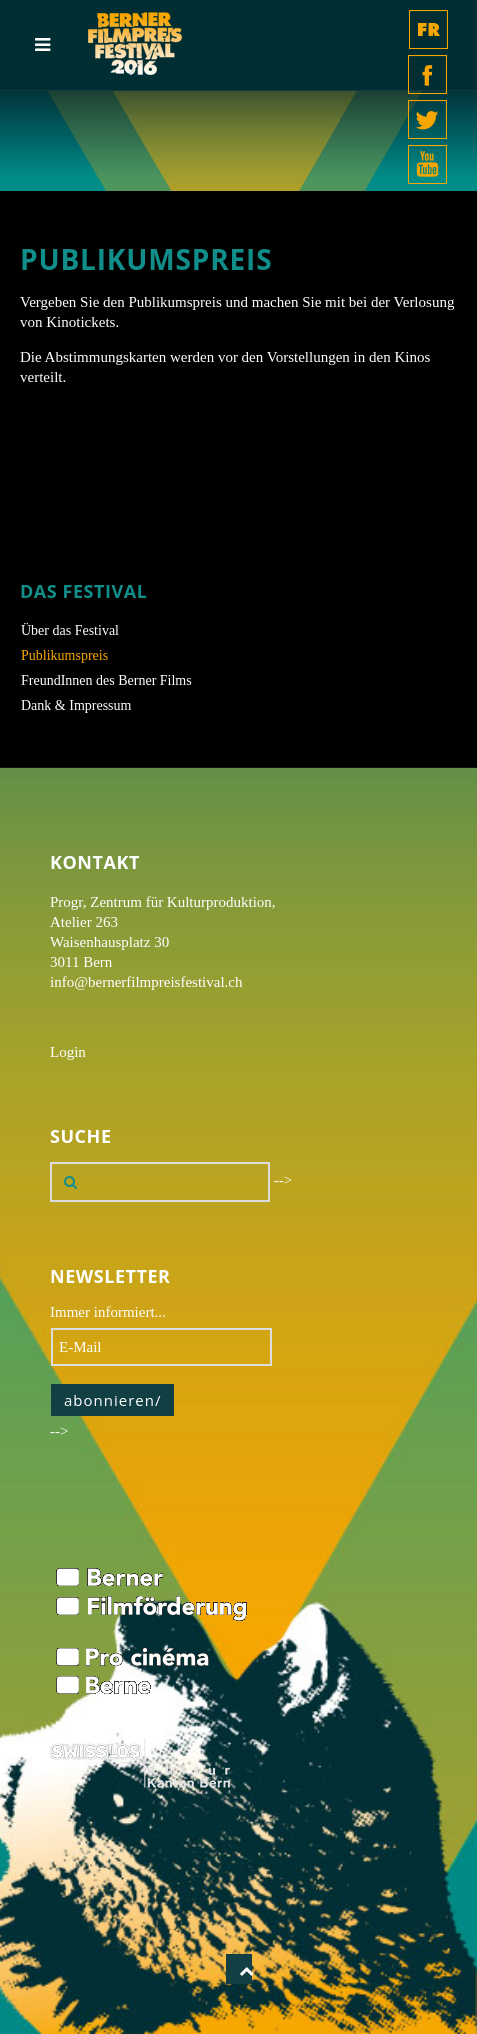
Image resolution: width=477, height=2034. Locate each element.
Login (68, 1052)
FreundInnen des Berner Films (106, 680)
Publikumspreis (64, 655)
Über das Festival (70, 630)
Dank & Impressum (76, 705)
